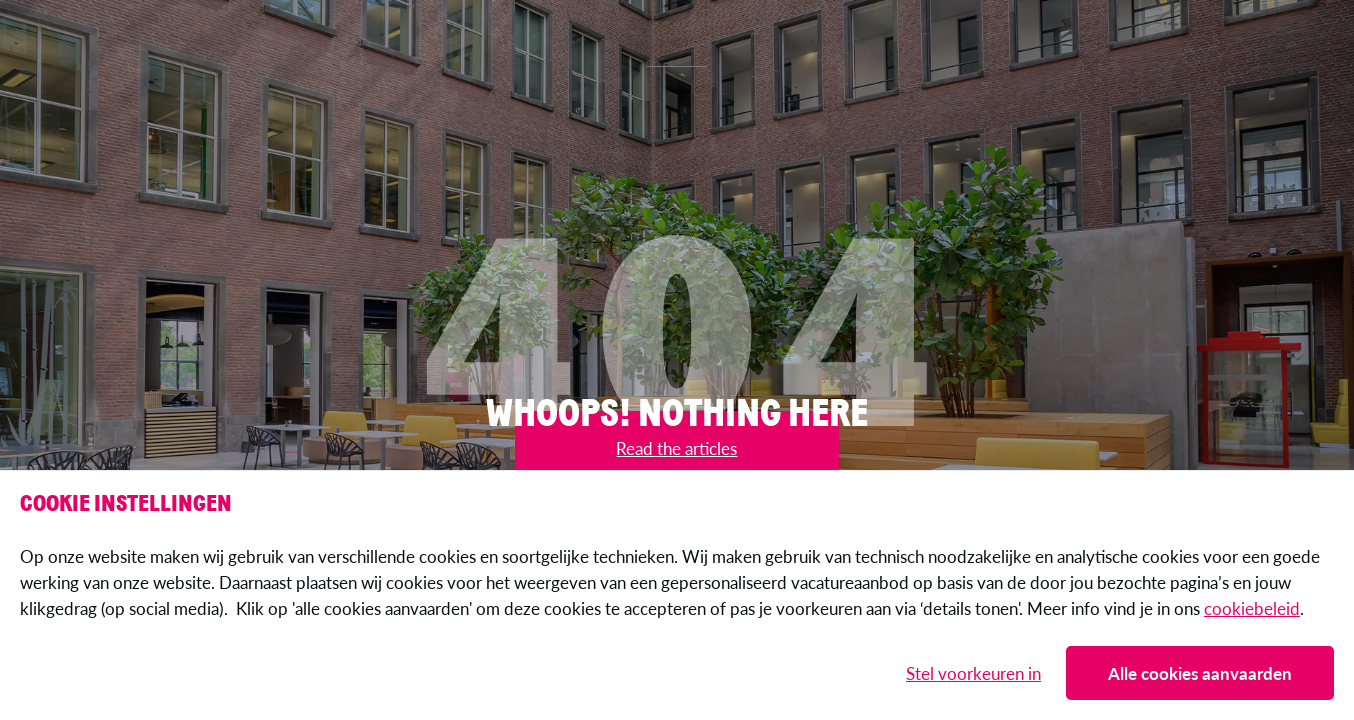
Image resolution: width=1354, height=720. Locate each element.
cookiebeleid (1252, 608)
